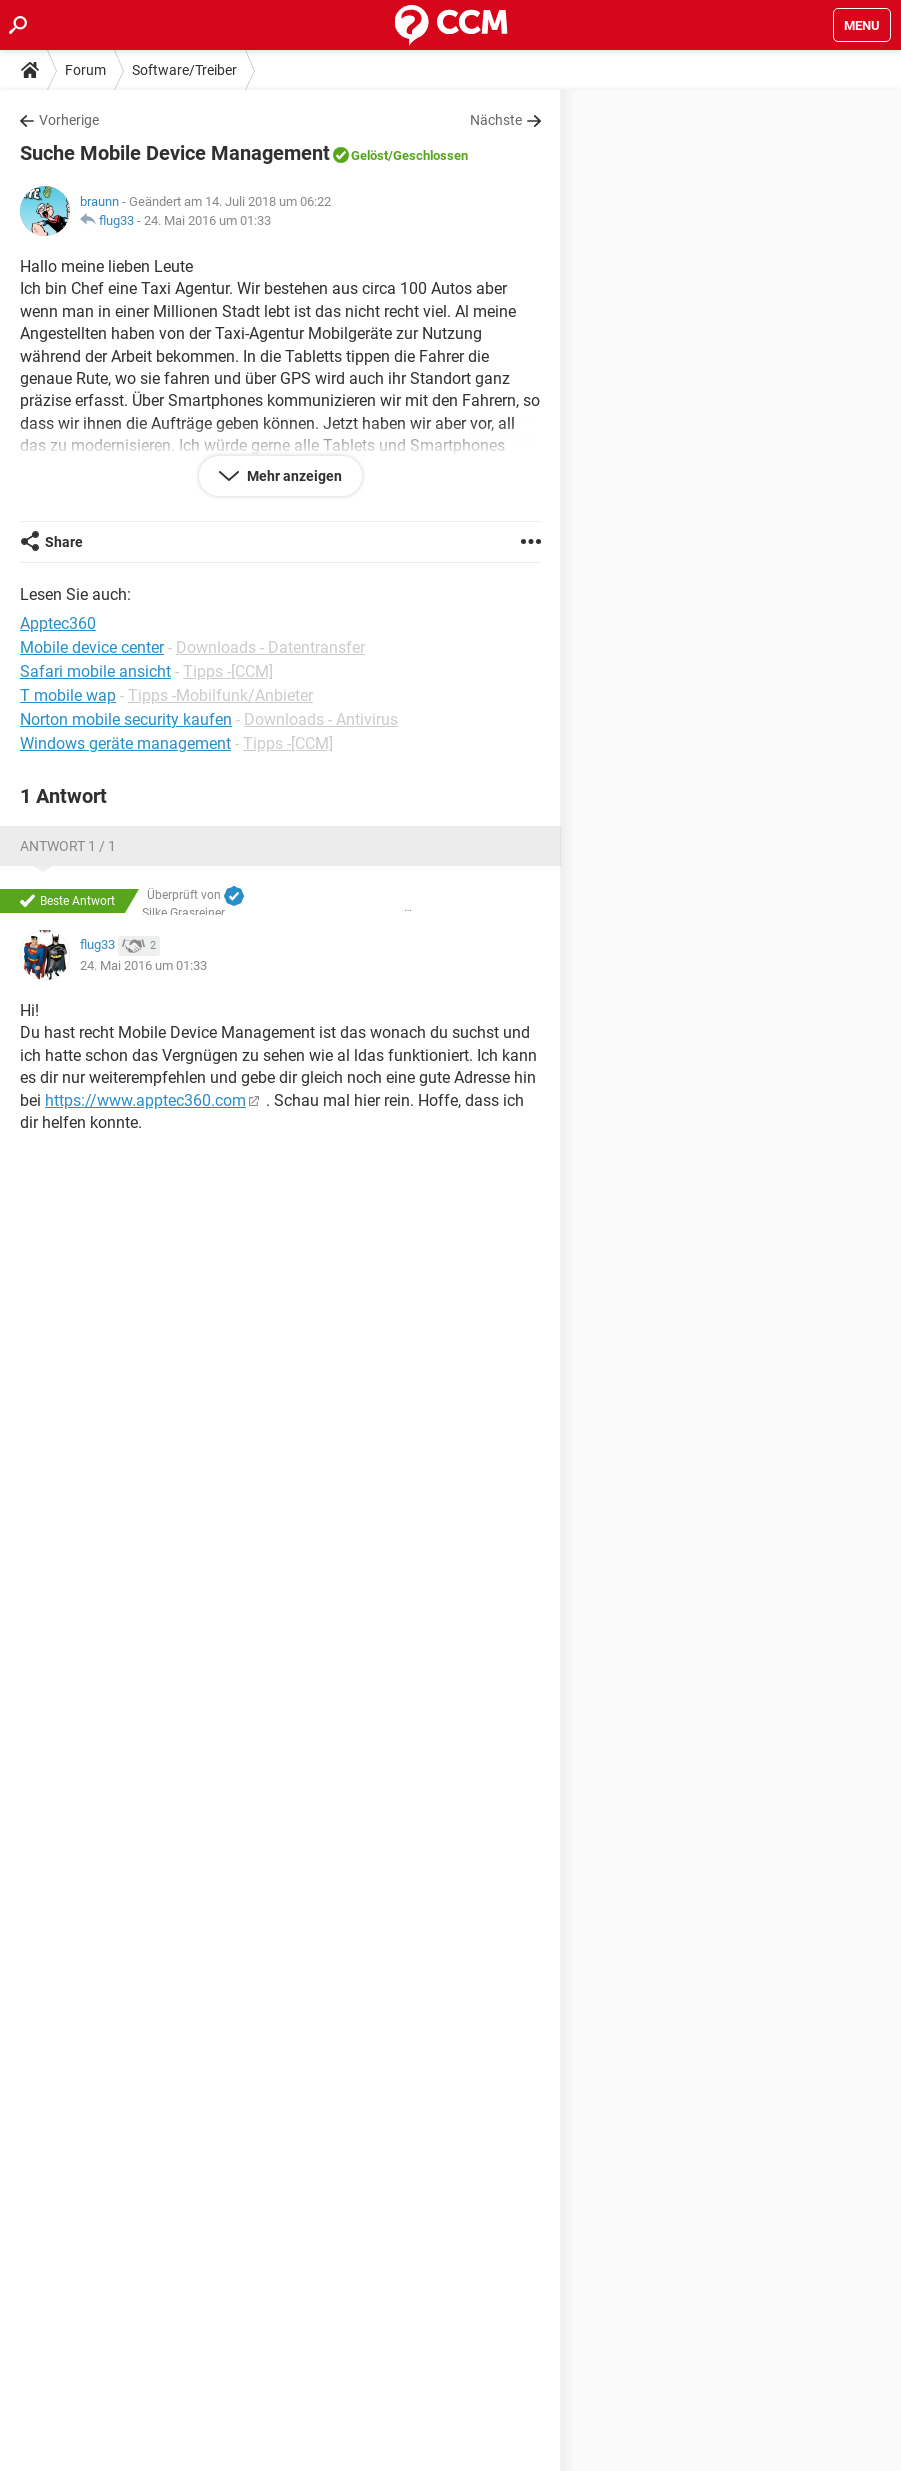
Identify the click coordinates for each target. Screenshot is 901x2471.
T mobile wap (68, 695)
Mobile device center (92, 647)
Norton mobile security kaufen (126, 719)
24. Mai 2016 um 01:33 (207, 220)
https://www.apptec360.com (145, 1100)
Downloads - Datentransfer (270, 647)
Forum (85, 70)
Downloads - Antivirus (321, 719)
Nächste (496, 120)
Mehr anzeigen (293, 476)
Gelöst (369, 155)
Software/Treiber (184, 70)
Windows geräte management (125, 743)
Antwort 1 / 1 (68, 846)
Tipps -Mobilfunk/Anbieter (220, 695)
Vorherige (69, 120)
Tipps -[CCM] (228, 671)
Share (64, 542)
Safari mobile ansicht (95, 671)
